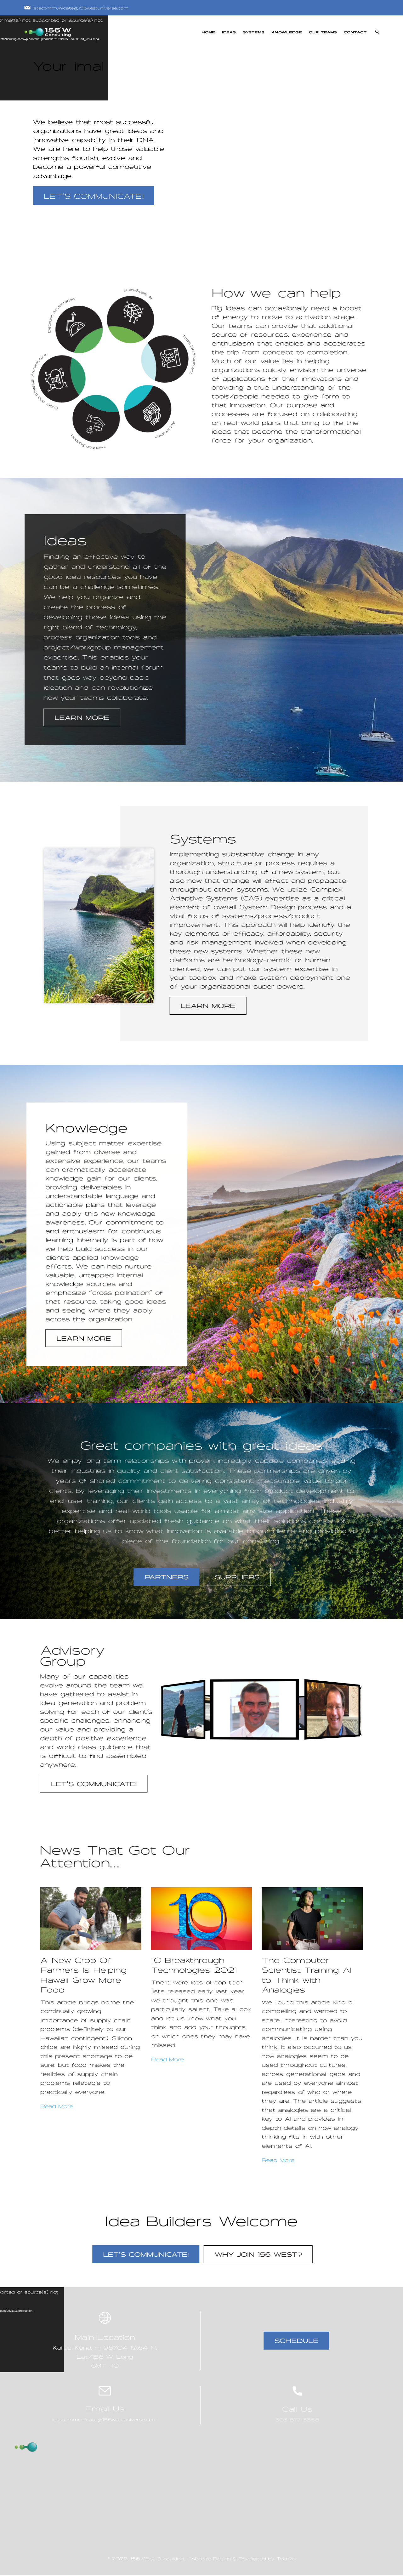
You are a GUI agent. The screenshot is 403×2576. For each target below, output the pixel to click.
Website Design (210, 2559)
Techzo (286, 2559)
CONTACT (355, 32)
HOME (208, 32)
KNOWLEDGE (286, 32)
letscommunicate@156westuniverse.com (76, 8)
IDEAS (229, 32)
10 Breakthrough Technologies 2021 (194, 1964)
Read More (56, 2106)
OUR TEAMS (323, 32)
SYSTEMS (253, 32)
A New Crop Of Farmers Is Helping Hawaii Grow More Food (83, 1974)
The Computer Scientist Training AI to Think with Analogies (306, 1974)
